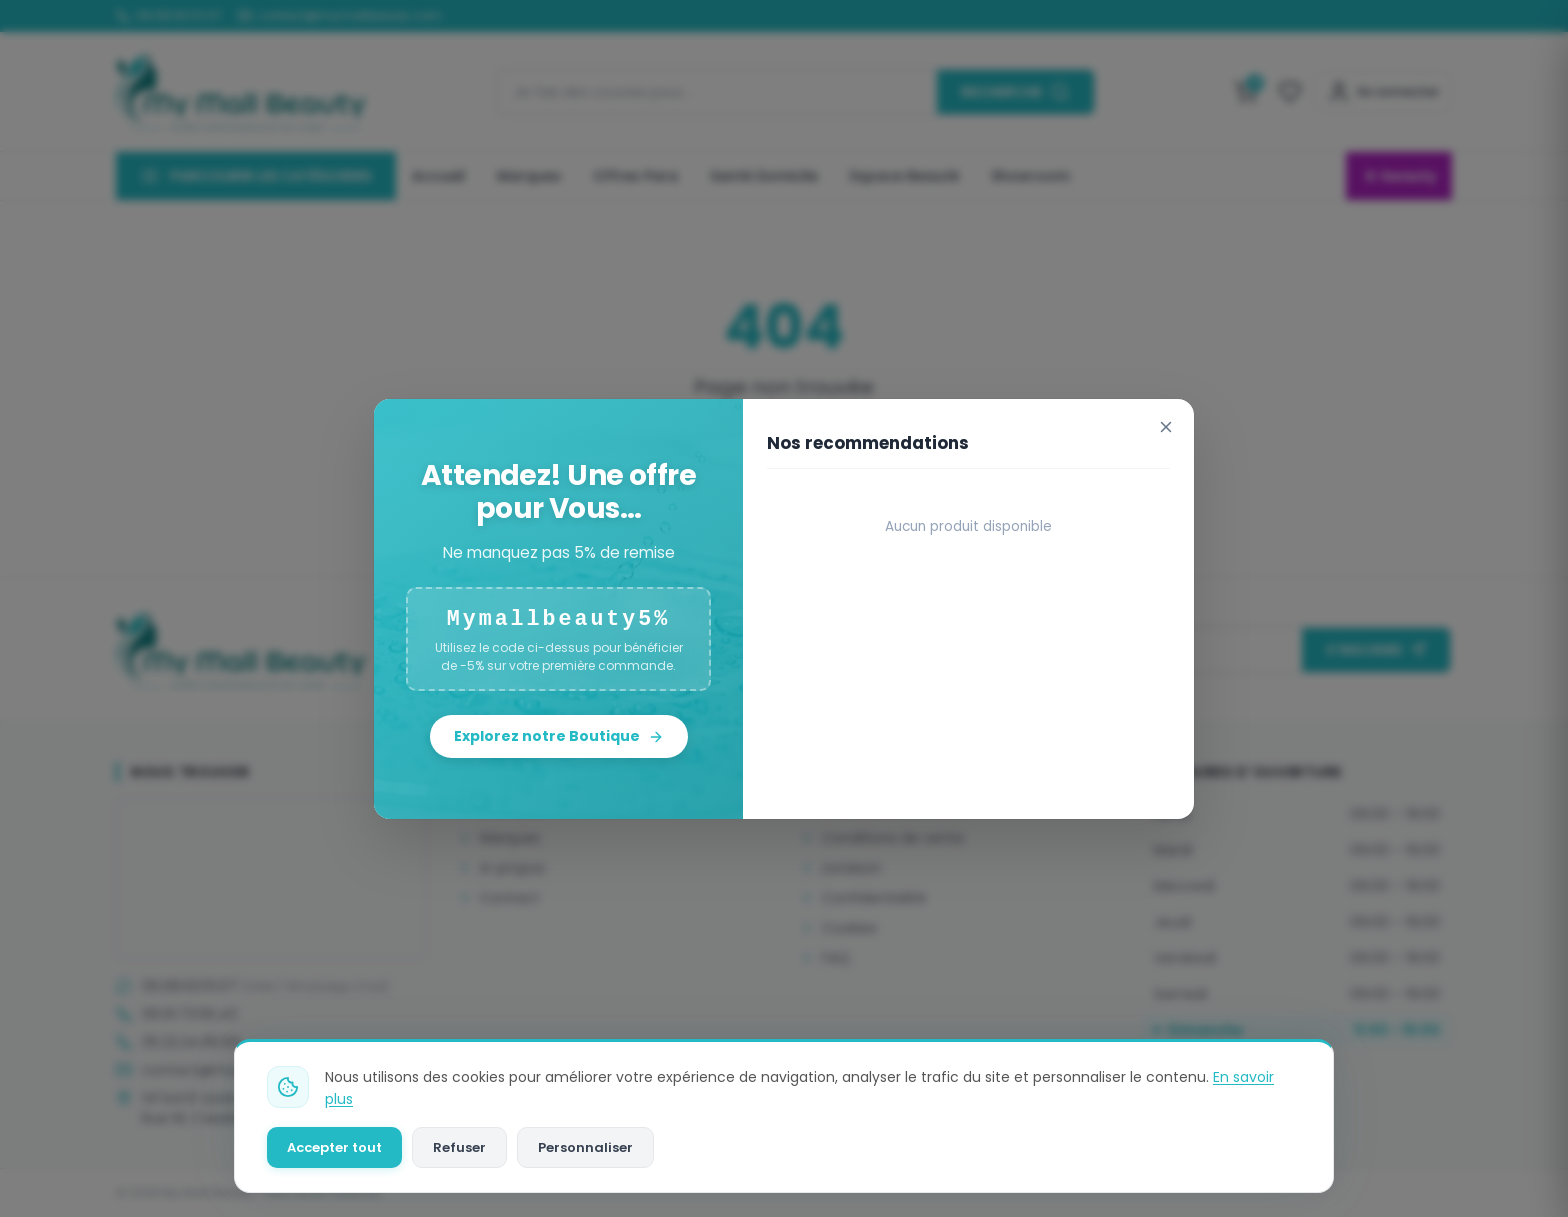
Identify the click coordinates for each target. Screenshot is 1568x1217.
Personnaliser (585, 1147)
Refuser (459, 1147)
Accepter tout (334, 1147)
